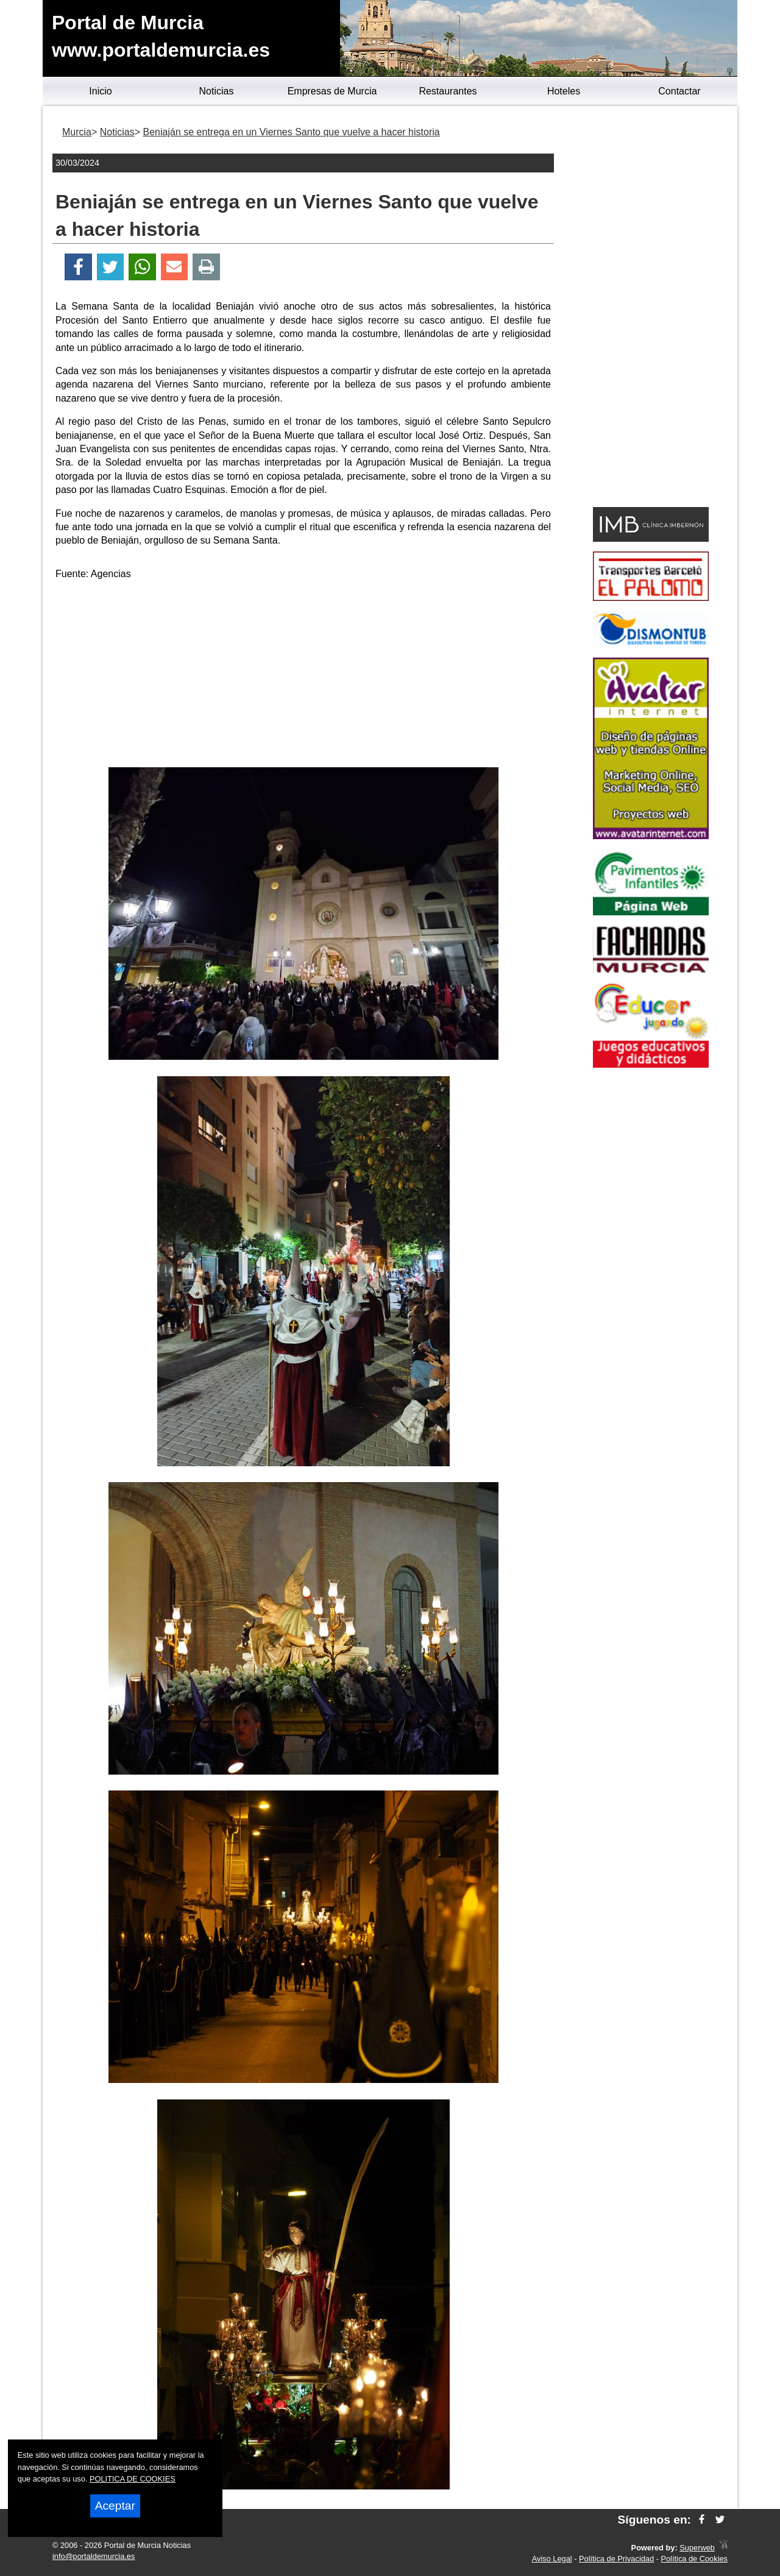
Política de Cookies (694, 2558)
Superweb (697, 2547)
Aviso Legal (552, 2558)
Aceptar (115, 2505)
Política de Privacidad (616, 2558)
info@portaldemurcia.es (93, 2556)
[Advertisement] (303, 676)
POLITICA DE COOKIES (133, 2478)
